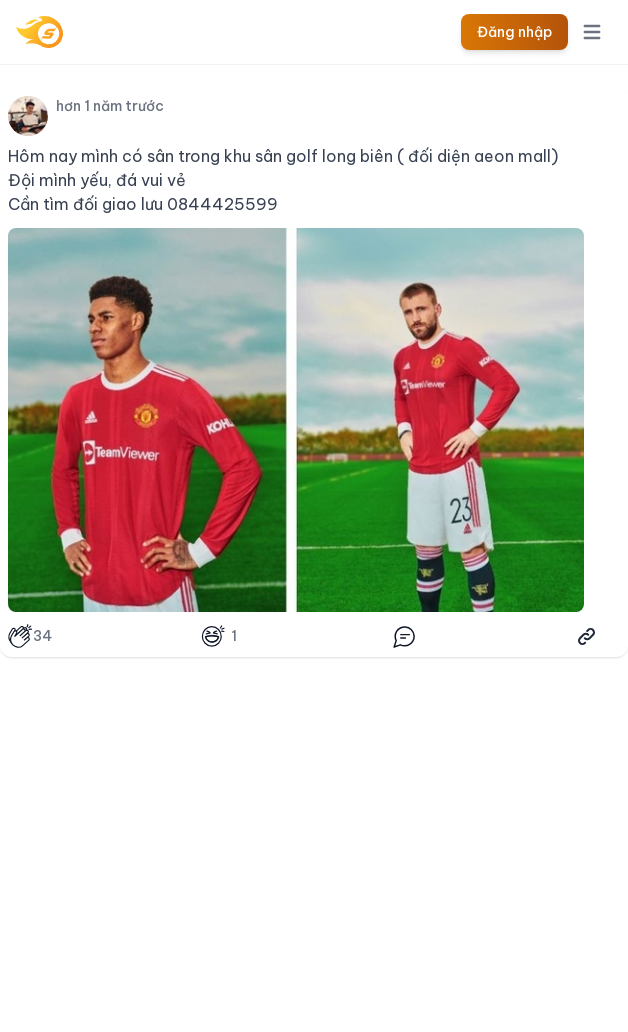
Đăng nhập (514, 32)
